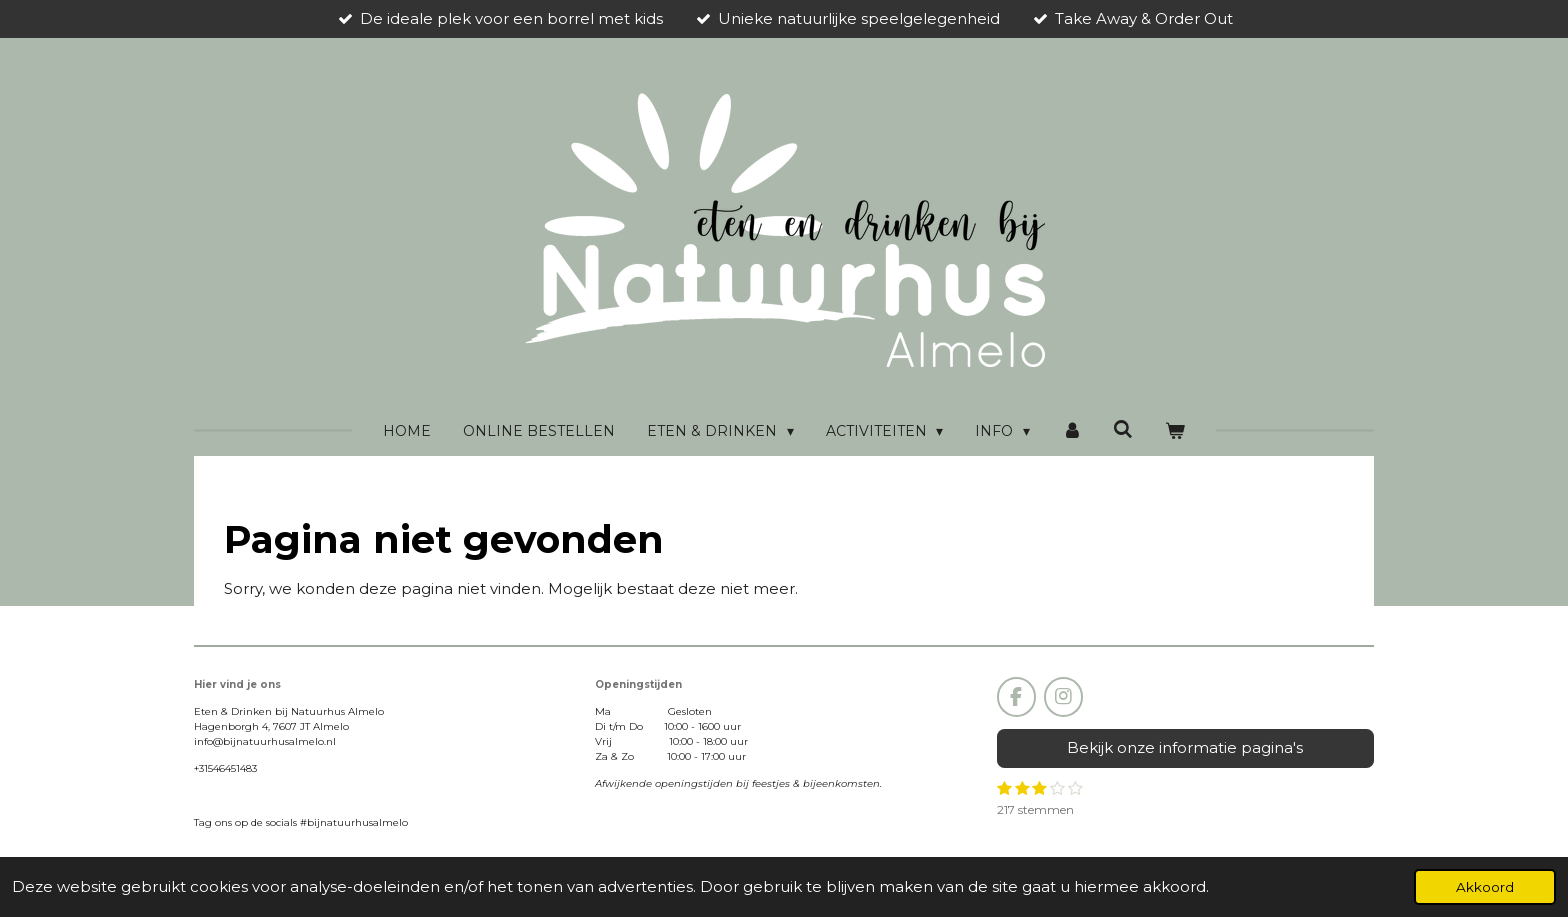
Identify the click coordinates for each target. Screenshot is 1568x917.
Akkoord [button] (1485, 887)
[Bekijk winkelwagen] (1175, 431)
